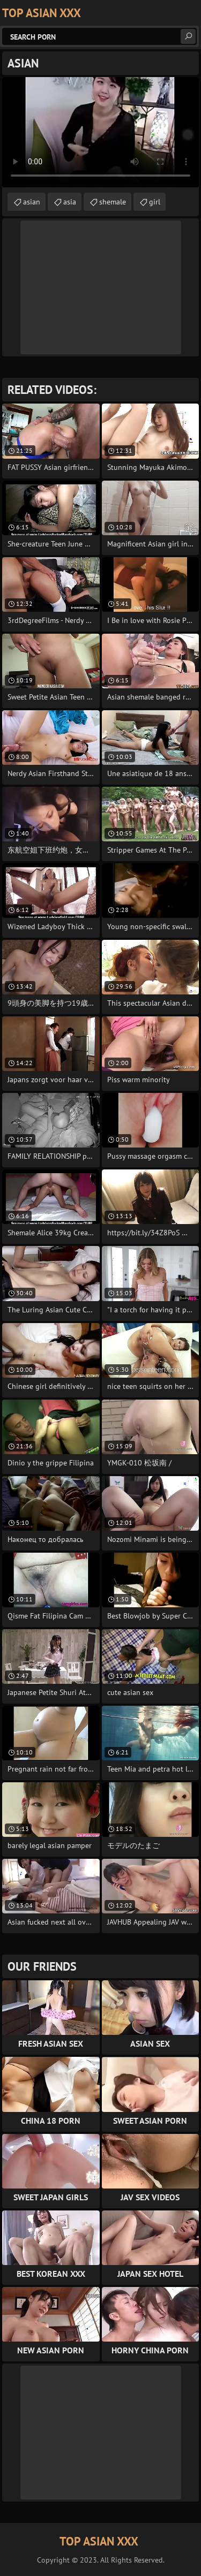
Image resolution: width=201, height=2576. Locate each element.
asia (69, 202)
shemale (112, 202)
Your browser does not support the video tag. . (100, 132)
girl (154, 202)
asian (31, 202)
